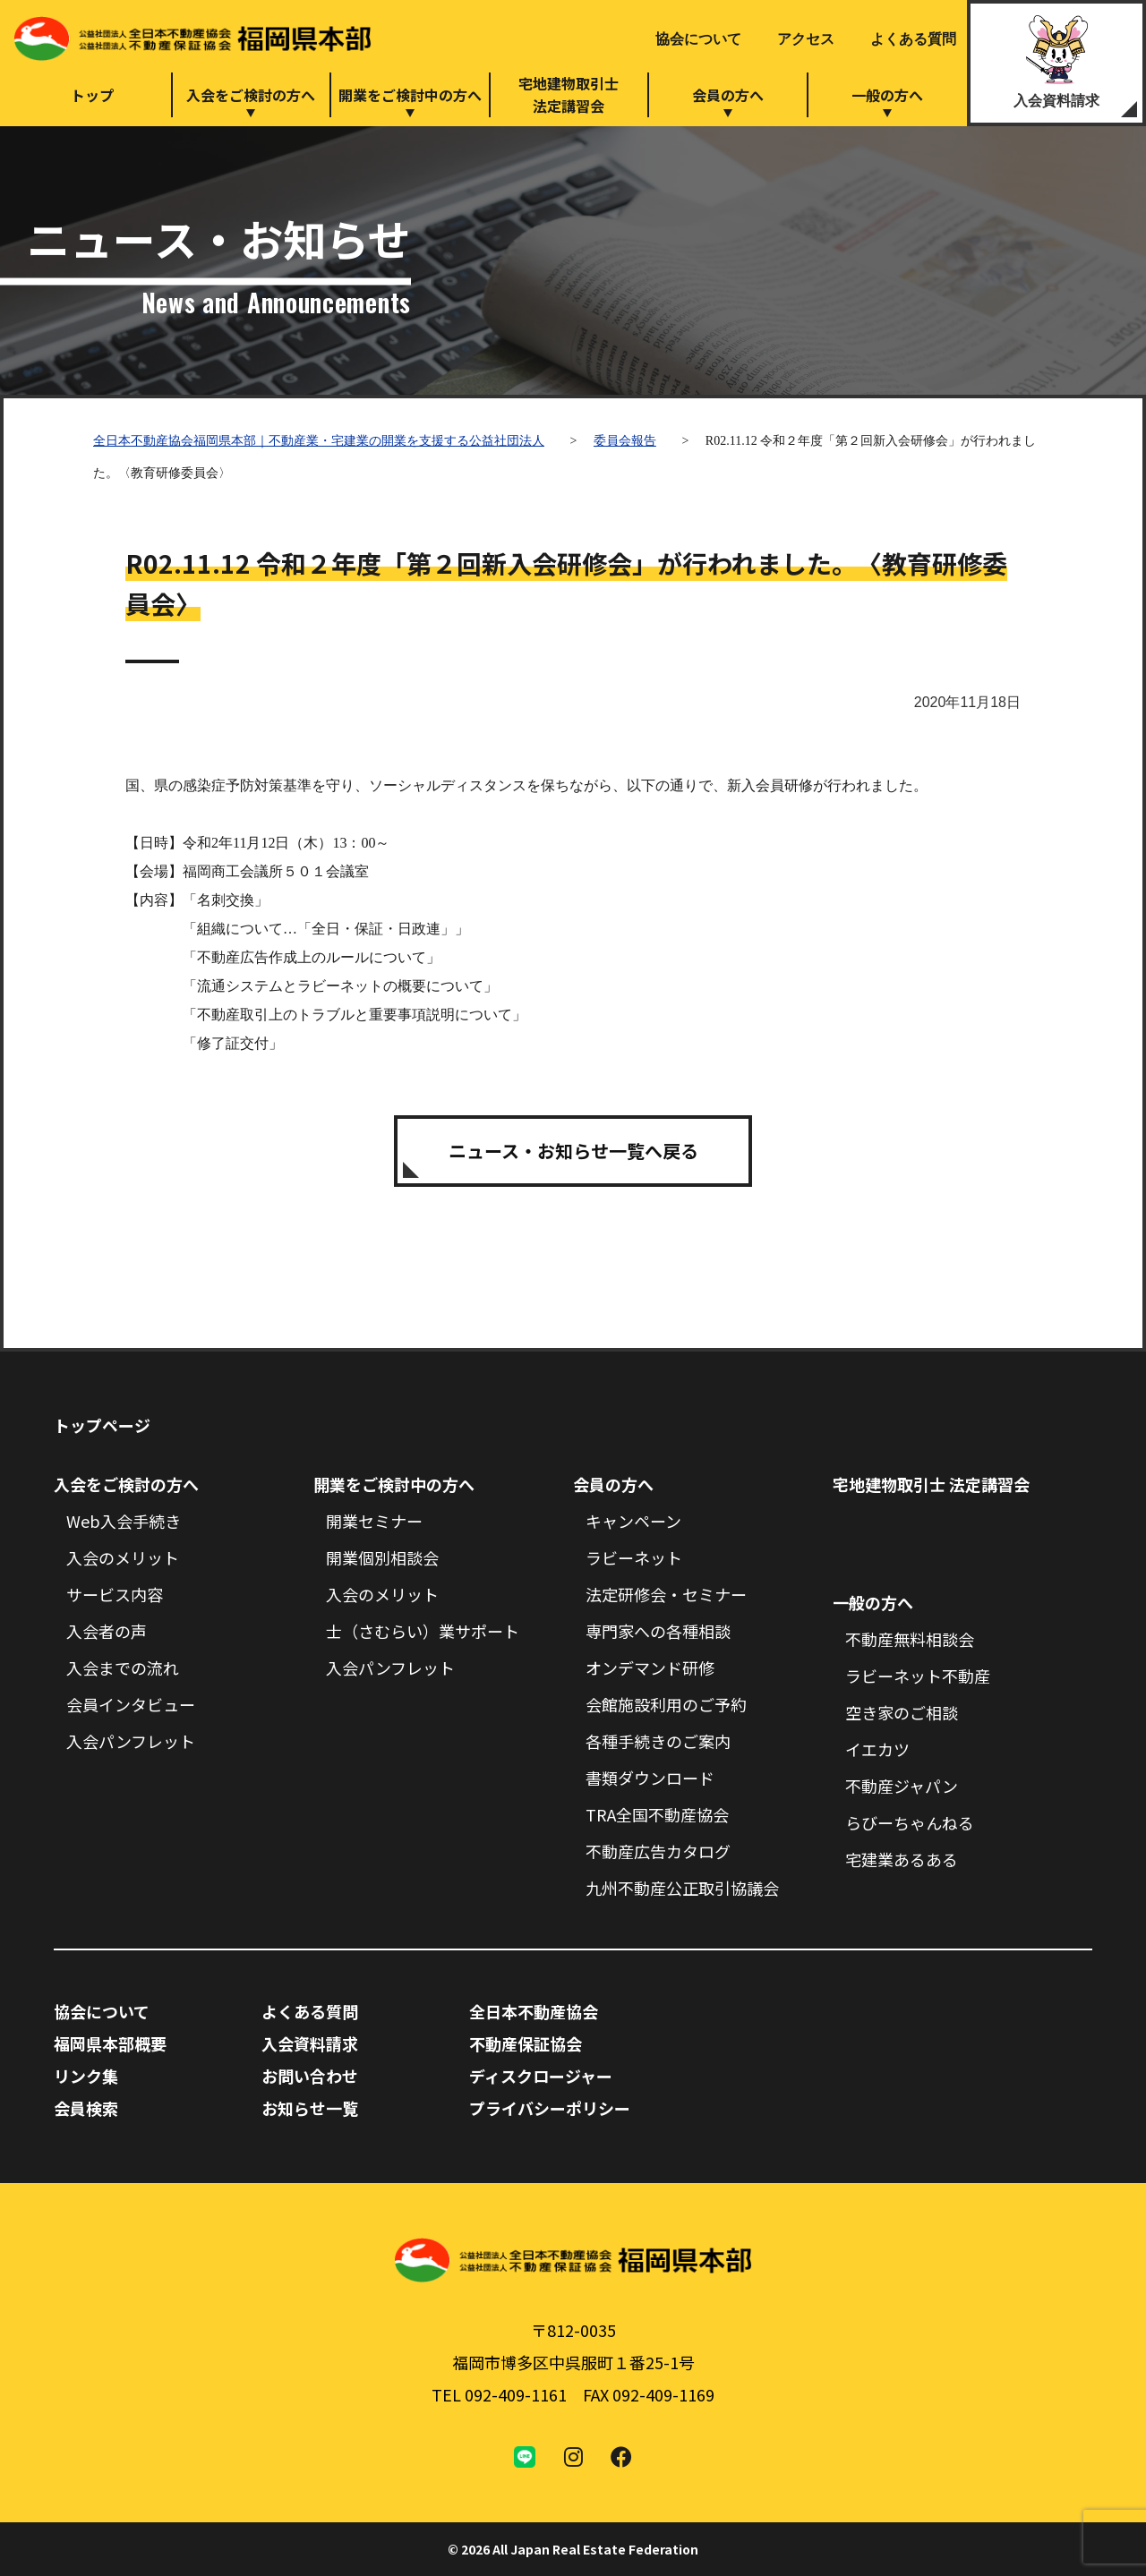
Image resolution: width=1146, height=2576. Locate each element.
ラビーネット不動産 (917, 1675)
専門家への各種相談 (658, 1630)
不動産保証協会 (525, 2043)
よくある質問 (913, 39)
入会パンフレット (130, 1741)
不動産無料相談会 (909, 1639)
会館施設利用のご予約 (666, 1704)
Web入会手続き (123, 1520)
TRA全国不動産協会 (657, 1814)
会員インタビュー (130, 1704)
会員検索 (86, 2108)
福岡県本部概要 (110, 2043)
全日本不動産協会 (533, 2011)
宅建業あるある (901, 1859)
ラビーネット (634, 1557)
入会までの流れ (122, 1667)
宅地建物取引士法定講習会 (568, 94)
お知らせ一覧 (309, 2108)
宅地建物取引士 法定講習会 (931, 1484)
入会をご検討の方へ (250, 95)
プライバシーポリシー (549, 2108)
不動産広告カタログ (658, 1851)
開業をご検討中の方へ (410, 95)
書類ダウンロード (650, 1777)
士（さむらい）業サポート (422, 1630)
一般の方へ (887, 95)
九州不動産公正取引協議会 (682, 1887)
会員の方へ (728, 95)
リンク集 (86, 2075)
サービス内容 (114, 1594)
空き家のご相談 (901, 1712)
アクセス (805, 39)
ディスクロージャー (540, 2075)
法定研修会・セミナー (666, 1594)
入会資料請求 (1056, 100)
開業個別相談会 (382, 1557)
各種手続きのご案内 (658, 1741)
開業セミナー (374, 1520)
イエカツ (877, 1749)
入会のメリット (122, 1557)
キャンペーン (633, 1520)
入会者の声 (106, 1630)
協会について (698, 39)
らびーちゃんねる (909, 1822)
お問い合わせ (309, 2075)
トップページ (102, 1425)
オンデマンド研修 (650, 1667)
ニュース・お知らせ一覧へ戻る (573, 1151)
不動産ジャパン (901, 1785)
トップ (92, 95)
